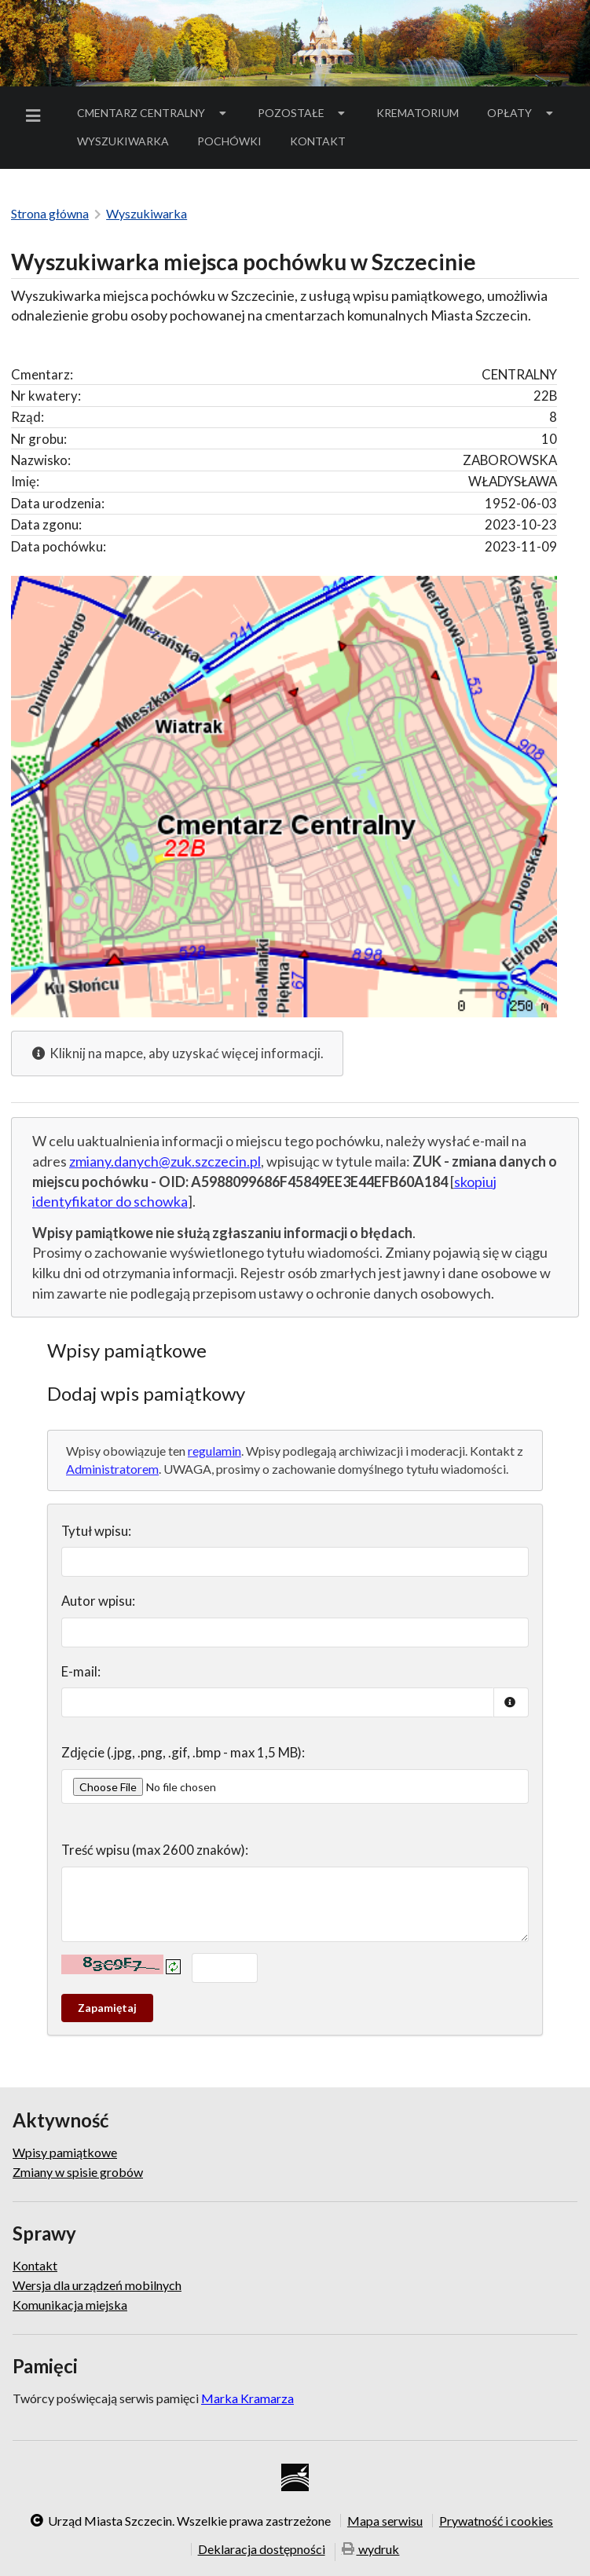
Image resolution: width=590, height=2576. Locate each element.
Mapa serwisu (385, 2520)
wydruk (371, 2550)
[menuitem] (36, 116)
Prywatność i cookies (496, 2520)
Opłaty (521, 112)
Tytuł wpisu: (96, 1531)
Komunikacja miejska (70, 2304)
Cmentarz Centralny (153, 112)
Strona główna (50, 213)
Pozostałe (303, 112)
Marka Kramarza (247, 2398)
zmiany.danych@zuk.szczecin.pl (165, 1161)
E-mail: (81, 1671)
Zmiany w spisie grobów (78, 2171)
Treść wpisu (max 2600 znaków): (154, 1849)
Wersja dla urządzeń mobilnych (97, 2284)
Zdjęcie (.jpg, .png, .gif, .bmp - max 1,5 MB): (183, 1752)
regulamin (214, 1450)
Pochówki (234, 143)
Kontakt (318, 141)
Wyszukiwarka (123, 141)
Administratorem (112, 1468)
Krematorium (417, 112)
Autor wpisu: (98, 1600)
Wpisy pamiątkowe (65, 2152)
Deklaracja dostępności (261, 2549)
